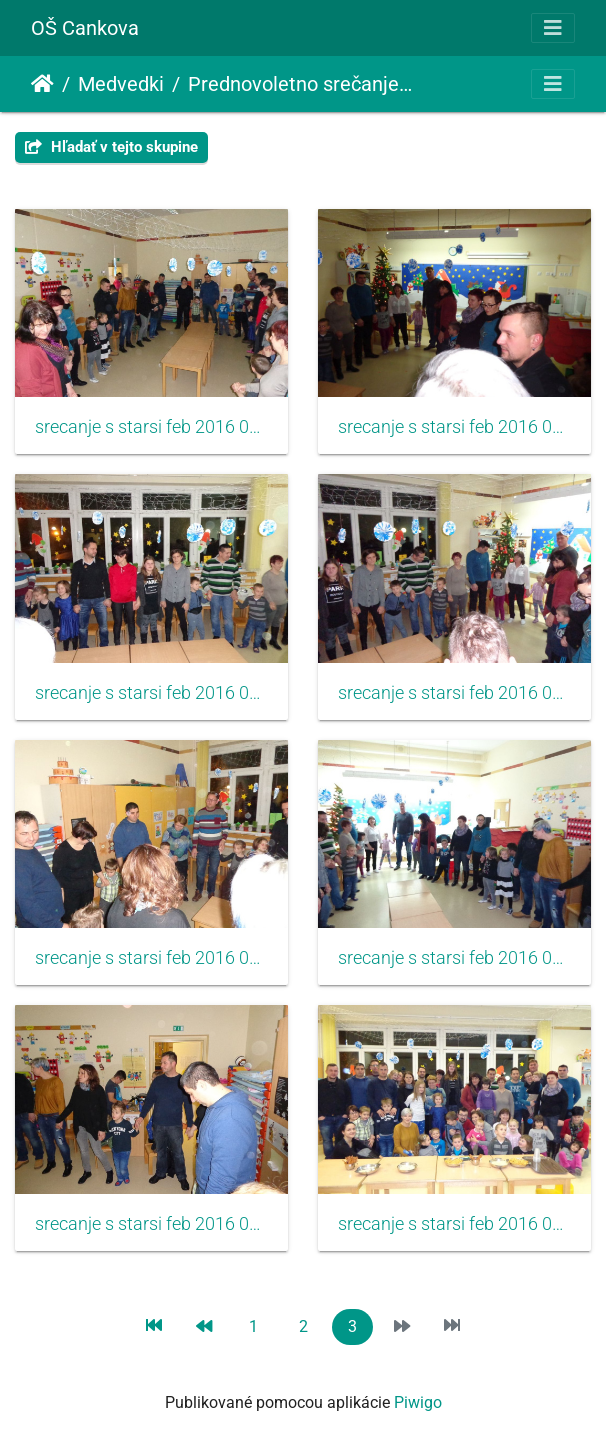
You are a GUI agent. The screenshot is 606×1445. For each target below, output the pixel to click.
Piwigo (418, 1402)
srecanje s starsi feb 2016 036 (454, 958)
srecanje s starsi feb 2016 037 (151, 1224)
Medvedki (121, 84)
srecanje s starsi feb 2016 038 (454, 1224)
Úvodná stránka (42, 84)
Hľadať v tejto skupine (111, 147)
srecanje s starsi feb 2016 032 (454, 427)
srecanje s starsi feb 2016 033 (151, 693)
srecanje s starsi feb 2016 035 (151, 958)
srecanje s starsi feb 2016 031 (151, 427)
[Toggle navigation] (553, 28)
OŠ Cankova (85, 28)
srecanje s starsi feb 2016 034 (454, 693)
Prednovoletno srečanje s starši (301, 84)
